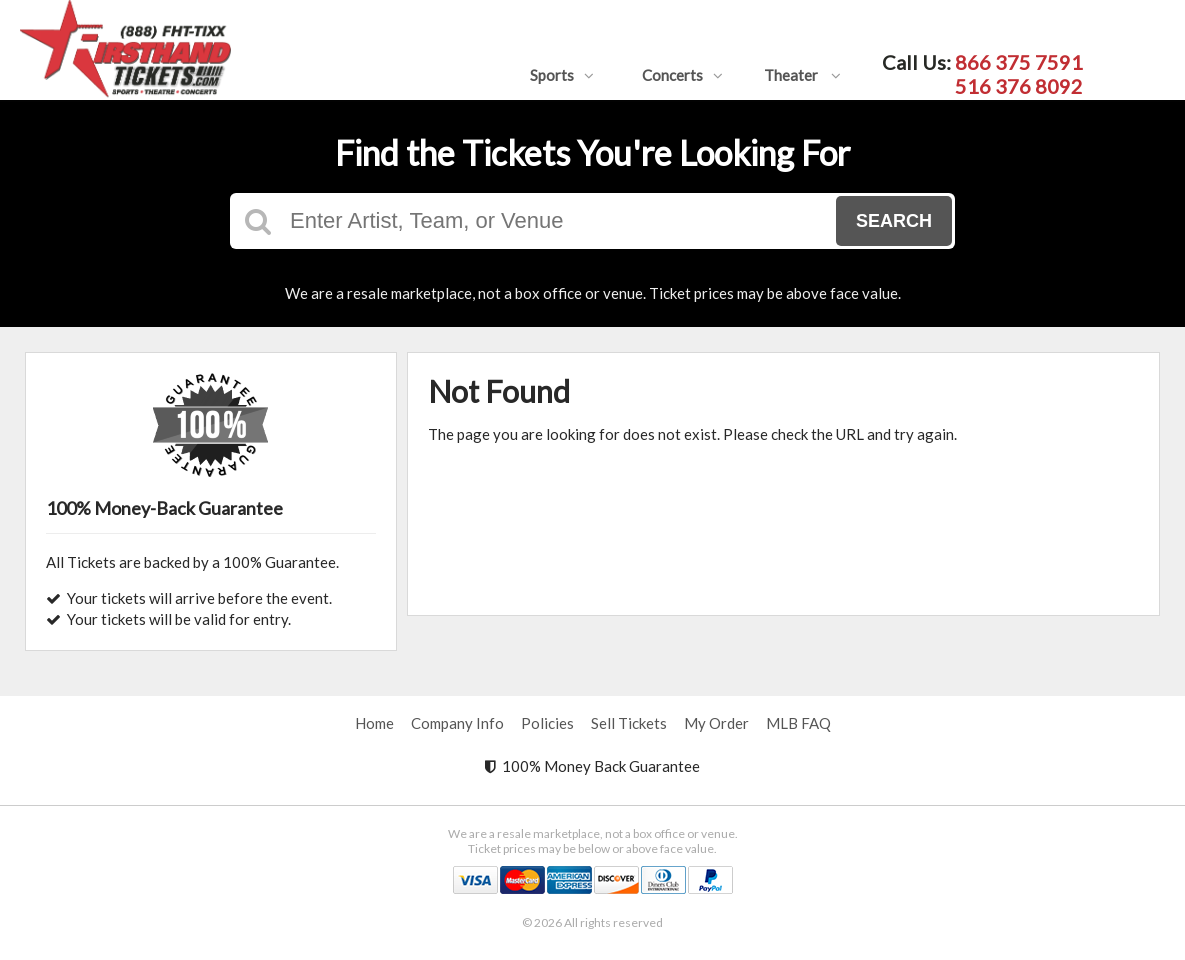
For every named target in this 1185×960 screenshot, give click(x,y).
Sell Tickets (629, 723)
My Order (716, 723)
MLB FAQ (798, 723)
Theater (802, 75)
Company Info (457, 723)
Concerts (682, 75)
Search (894, 221)
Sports (562, 75)
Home (374, 723)
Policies (547, 723)
